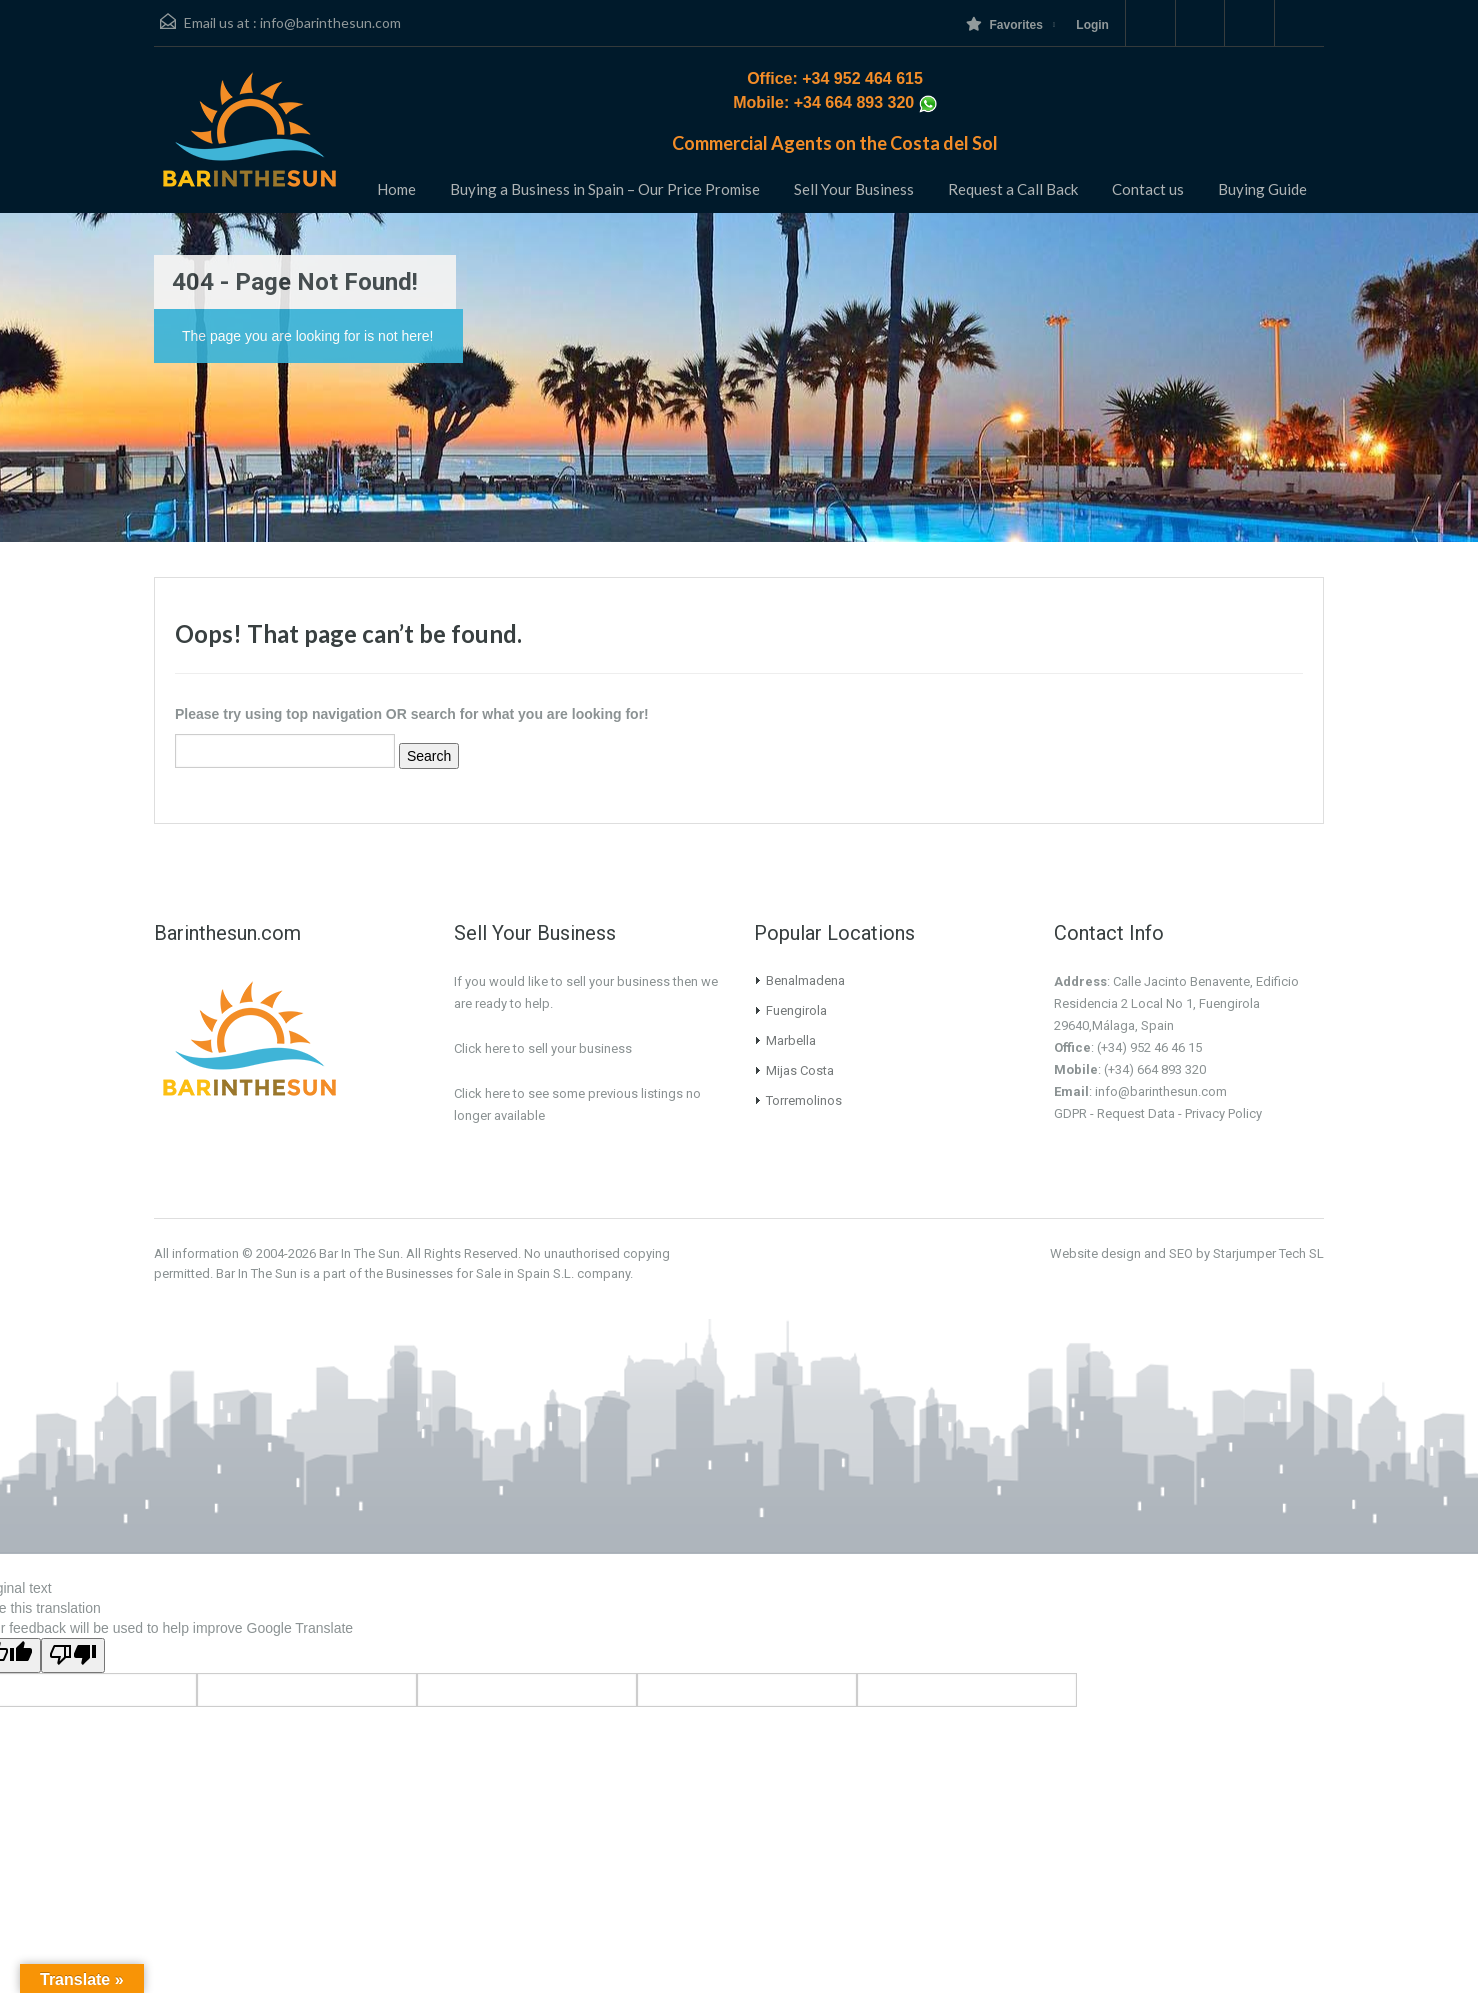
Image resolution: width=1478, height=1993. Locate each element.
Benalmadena (805, 980)
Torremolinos (804, 1100)
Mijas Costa (800, 1070)
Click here (482, 1093)
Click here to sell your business (543, 1048)
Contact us (1148, 189)
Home (396, 189)
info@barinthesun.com (330, 22)
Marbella (791, 1040)
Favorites (1004, 24)
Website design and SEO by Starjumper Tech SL (1187, 1253)
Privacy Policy (1223, 1113)
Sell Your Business (854, 189)
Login (1092, 25)
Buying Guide (1262, 189)
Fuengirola (796, 1010)
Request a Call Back (1013, 189)
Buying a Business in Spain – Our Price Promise (605, 189)
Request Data (1136, 1113)
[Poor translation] (73, 1655)
